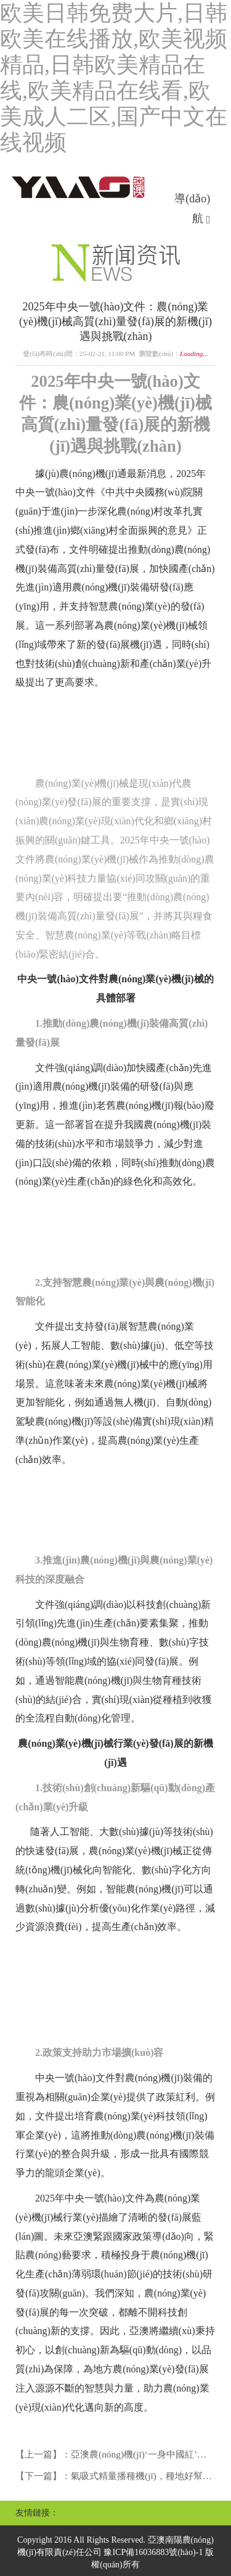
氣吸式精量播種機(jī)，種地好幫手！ (146, 2475)
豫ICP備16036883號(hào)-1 (153, 2552)
